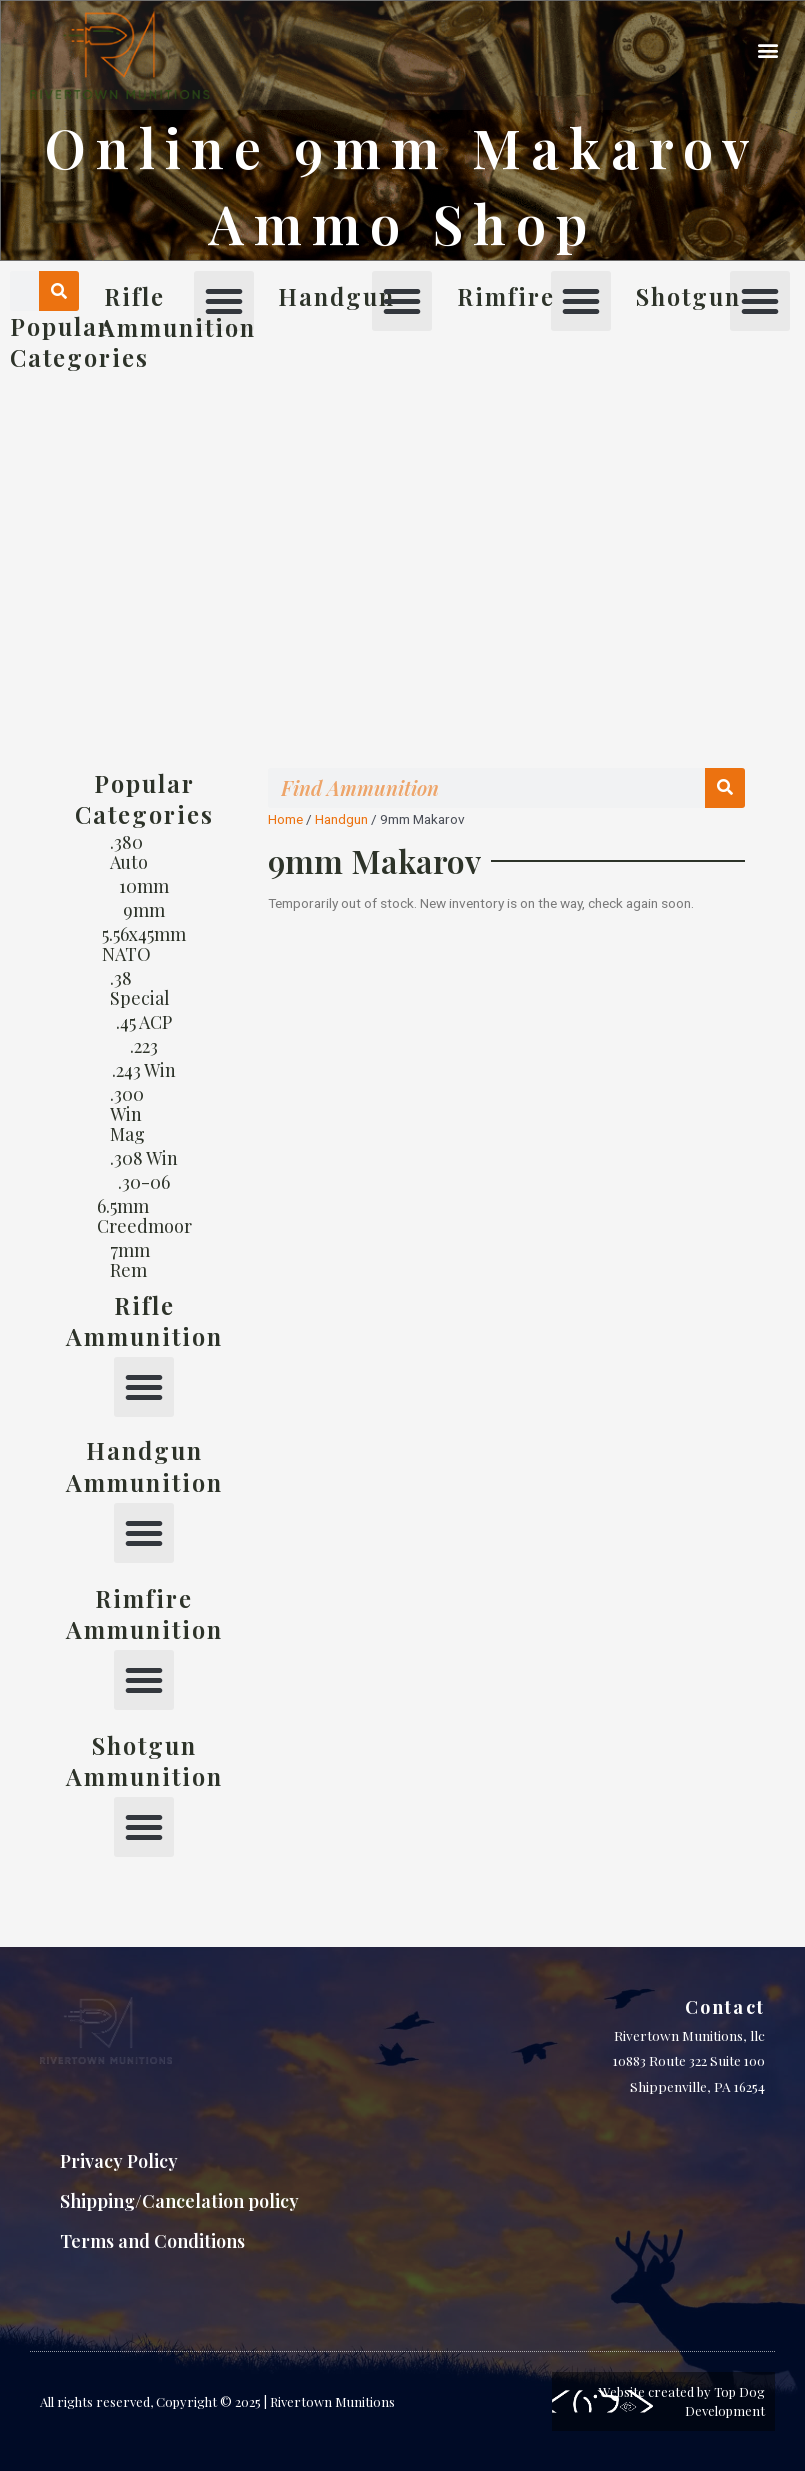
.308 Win (144, 1158)
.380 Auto (129, 852)
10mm (144, 886)
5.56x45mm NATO (144, 944)
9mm (144, 910)
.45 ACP (144, 1022)
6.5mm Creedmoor (144, 1216)
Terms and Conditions (152, 2241)
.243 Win (144, 1070)
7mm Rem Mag (130, 1270)
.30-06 (144, 1182)
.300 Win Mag (127, 1114)
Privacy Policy (119, 2161)
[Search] (59, 291)
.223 (144, 1046)
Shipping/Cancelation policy (179, 2201)
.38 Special (140, 988)
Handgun (341, 819)
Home (285, 819)
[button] (768, 50)
